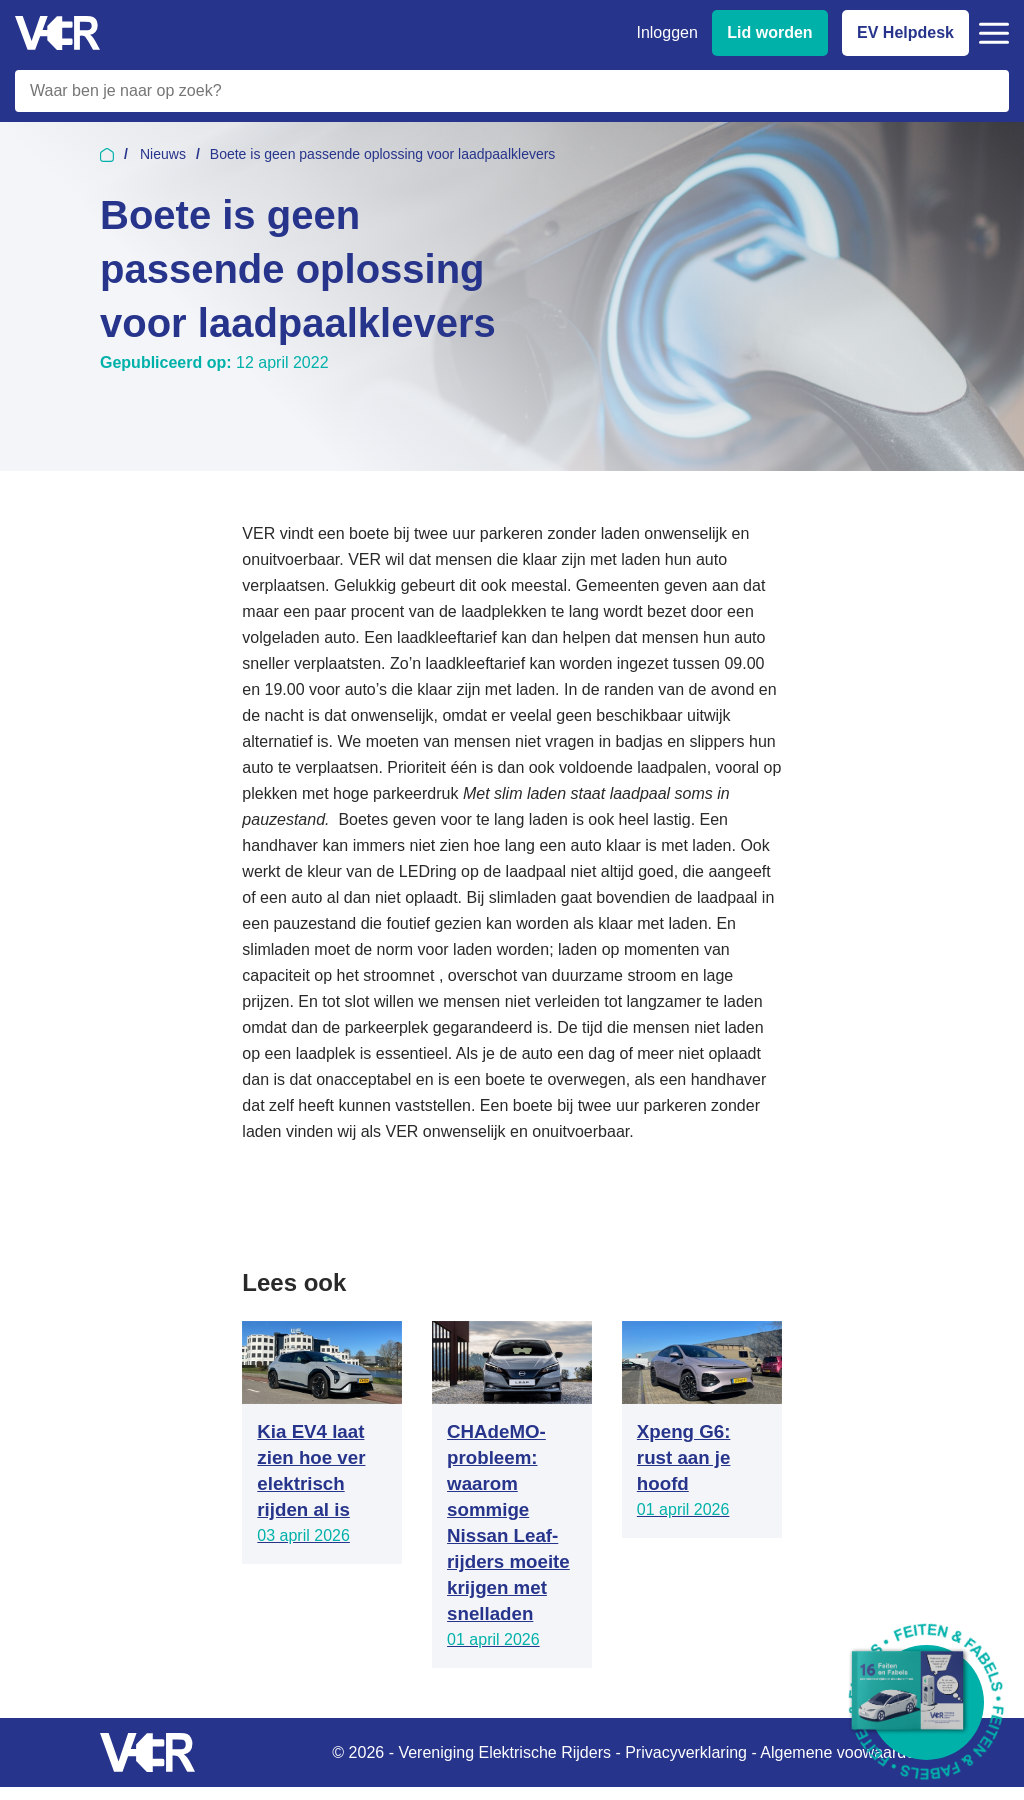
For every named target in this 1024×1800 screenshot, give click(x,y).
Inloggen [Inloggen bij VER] (666, 32)
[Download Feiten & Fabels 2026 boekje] (926, 1702)
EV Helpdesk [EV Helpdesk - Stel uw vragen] (905, 32)
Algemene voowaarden (842, 1752)
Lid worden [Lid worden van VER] (769, 32)
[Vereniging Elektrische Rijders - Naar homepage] (57, 33)
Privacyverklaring (686, 1752)
